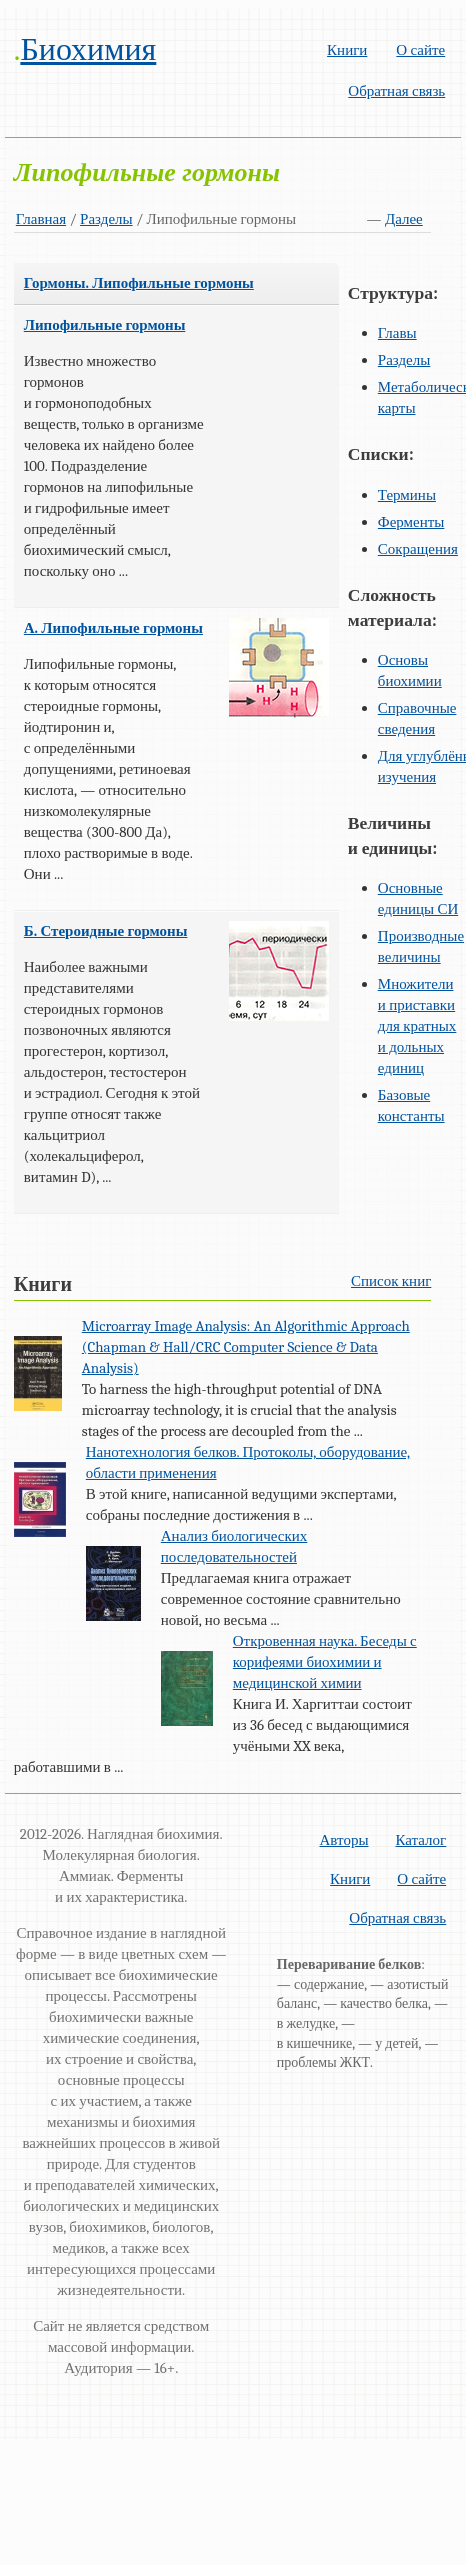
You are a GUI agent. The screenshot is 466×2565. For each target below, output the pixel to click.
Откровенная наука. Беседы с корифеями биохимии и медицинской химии (325, 1662)
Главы (397, 333)
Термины (407, 495)
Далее (404, 219)
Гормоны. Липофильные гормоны (139, 283)
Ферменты (411, 522)
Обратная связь (396, 91)
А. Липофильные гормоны (113, 628)
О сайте (420, 50)
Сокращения (418, 549)
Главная (41, 219)
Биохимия (88, 49)
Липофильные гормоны (105, 325)
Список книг (391, 1281)
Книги (347, 50)
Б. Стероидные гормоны (106, 931)
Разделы (106, 219)
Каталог (420, 1840)
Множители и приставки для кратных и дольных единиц (417, 1026)
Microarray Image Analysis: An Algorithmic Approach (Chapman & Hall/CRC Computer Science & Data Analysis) (246, 1347)
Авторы (343, 1840)
